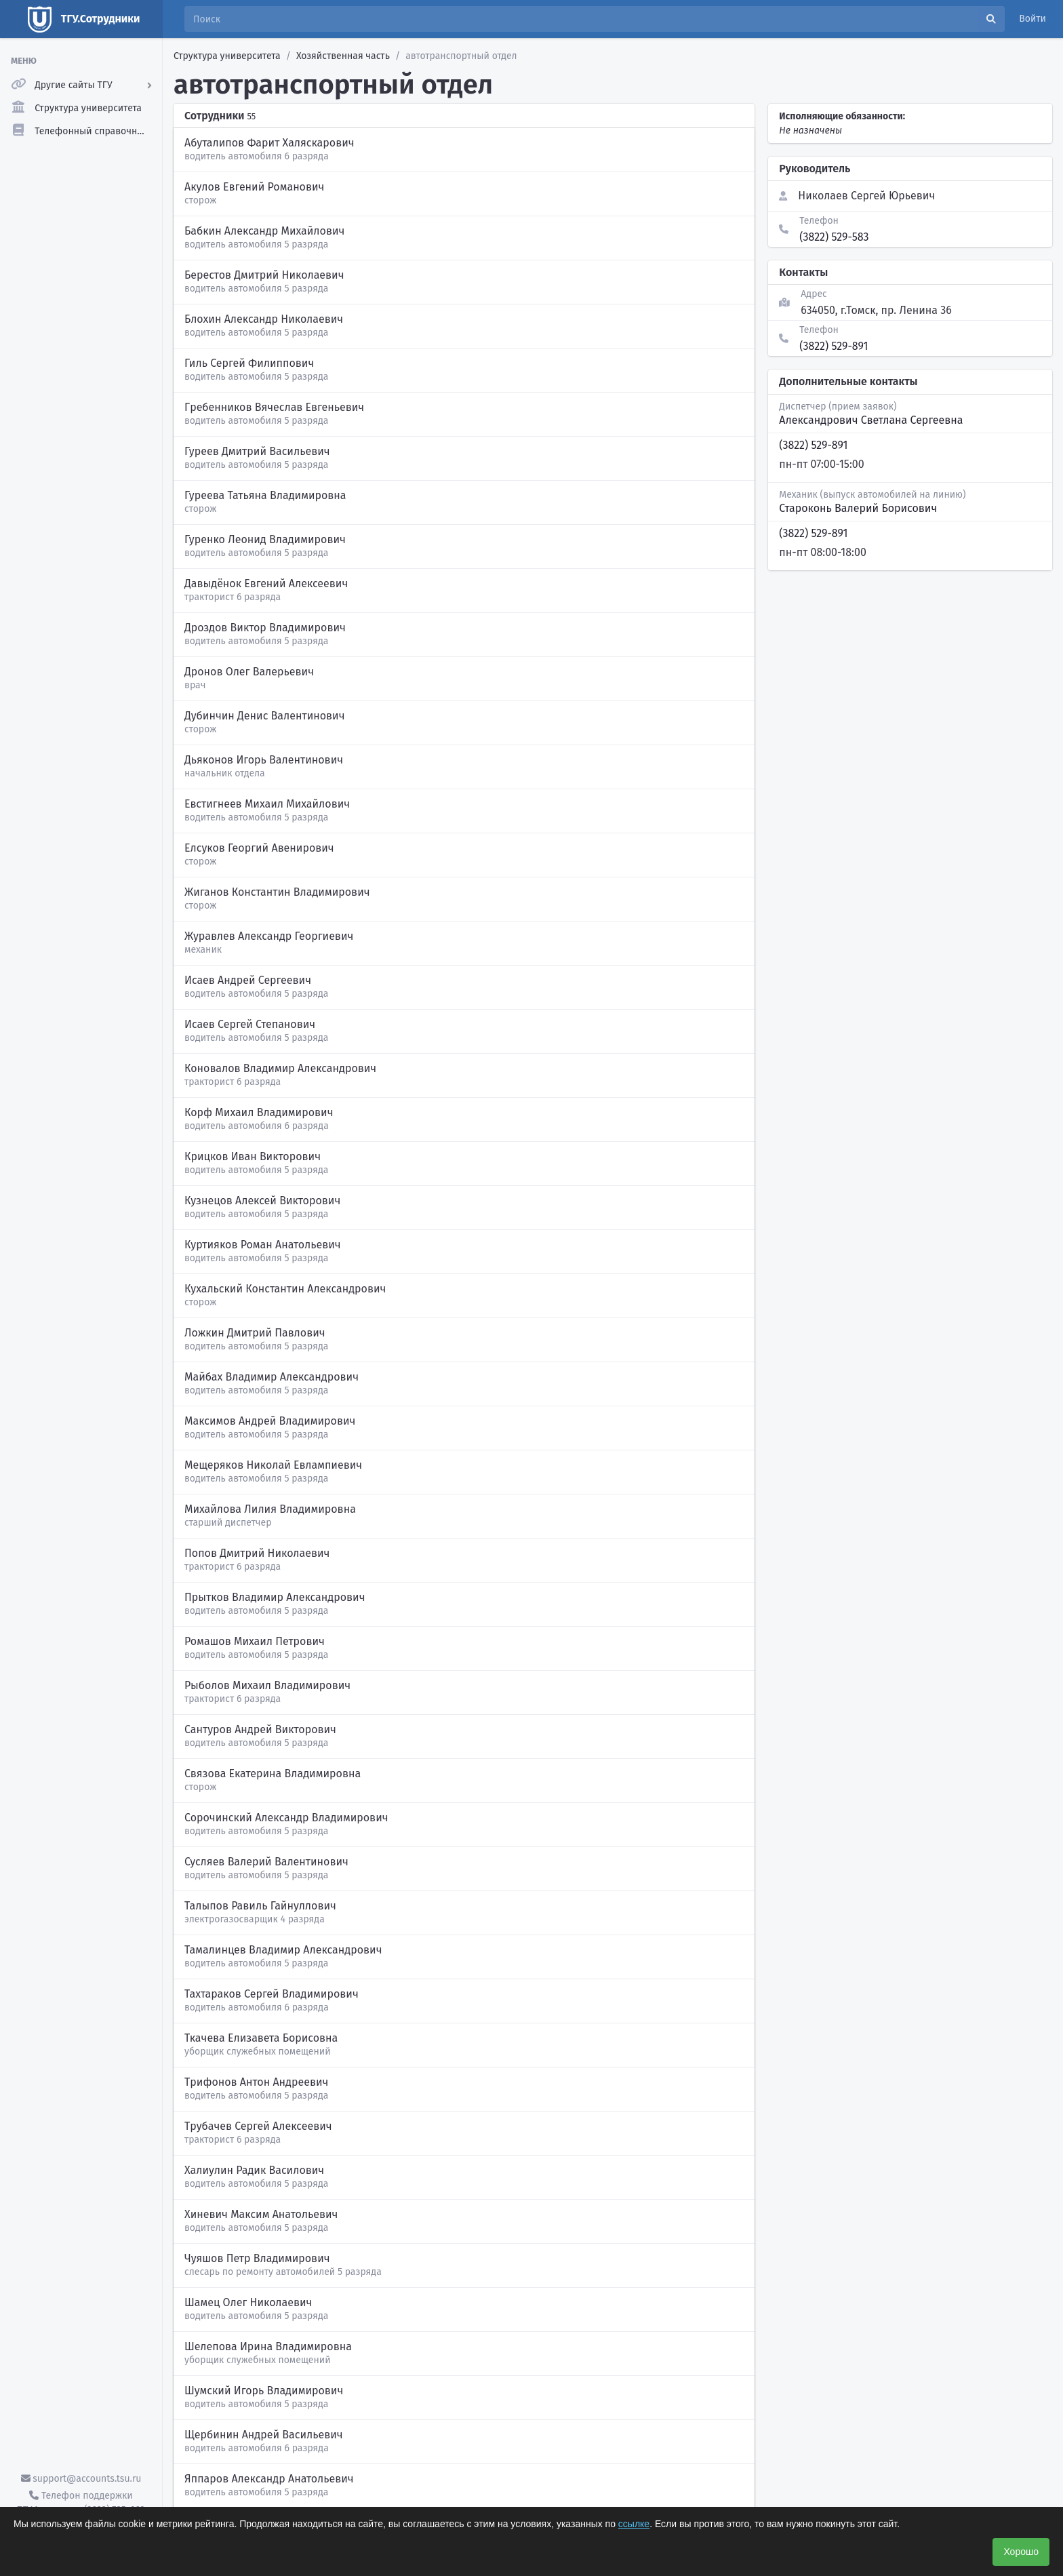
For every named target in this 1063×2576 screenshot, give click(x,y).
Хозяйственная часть (343, 56)
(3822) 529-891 (833, 346)
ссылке (633, 2523)
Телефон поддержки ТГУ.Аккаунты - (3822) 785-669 (80, 2503)
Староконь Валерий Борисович (858, 508)
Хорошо (1021, 2551)
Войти (1032, 18)
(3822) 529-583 (833, 237)
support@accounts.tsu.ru (81, 2478)
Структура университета (227, 56)
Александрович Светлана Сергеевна (871, 420)
